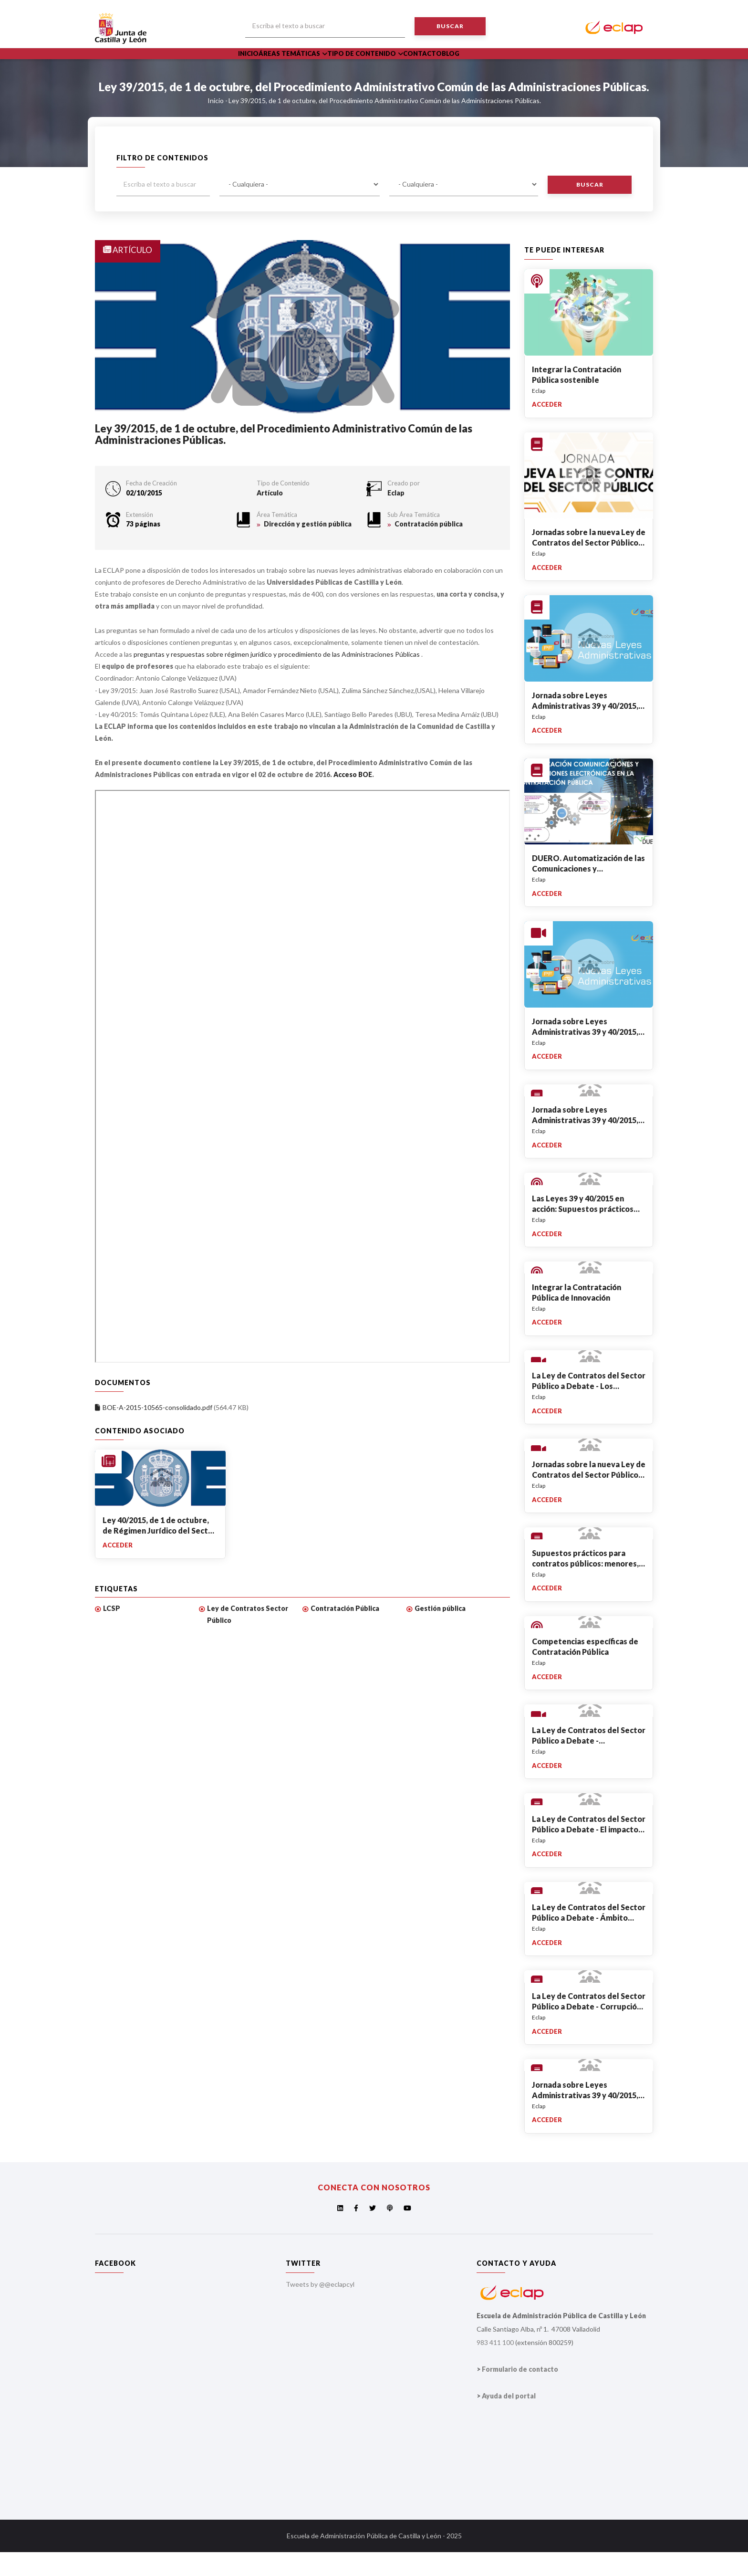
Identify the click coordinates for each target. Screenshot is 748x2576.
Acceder (118, 1569)
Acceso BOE (352, 798)
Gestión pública (440, 1632)
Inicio (253, 65)
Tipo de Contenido (385, 65)
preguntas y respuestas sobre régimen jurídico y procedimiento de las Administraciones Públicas (277, 678)
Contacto (451, 65)
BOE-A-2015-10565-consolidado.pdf (157, 1432)
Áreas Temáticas (306, 65)
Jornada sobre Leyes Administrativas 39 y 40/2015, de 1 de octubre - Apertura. (585, 1056)
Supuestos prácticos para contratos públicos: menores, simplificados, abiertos (585, 1587)
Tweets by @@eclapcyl (320, 2308)
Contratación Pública (345, 1632)
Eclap (396, 517)
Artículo (270, 517)
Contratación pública (429, 548)
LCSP (111, 1632)
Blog (488, 65)
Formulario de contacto (520, 2393)
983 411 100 (495, 2367)
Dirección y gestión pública (308, 548)
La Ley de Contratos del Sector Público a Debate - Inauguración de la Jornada (588, 1764)
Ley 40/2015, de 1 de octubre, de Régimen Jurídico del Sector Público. (159, 1555)
